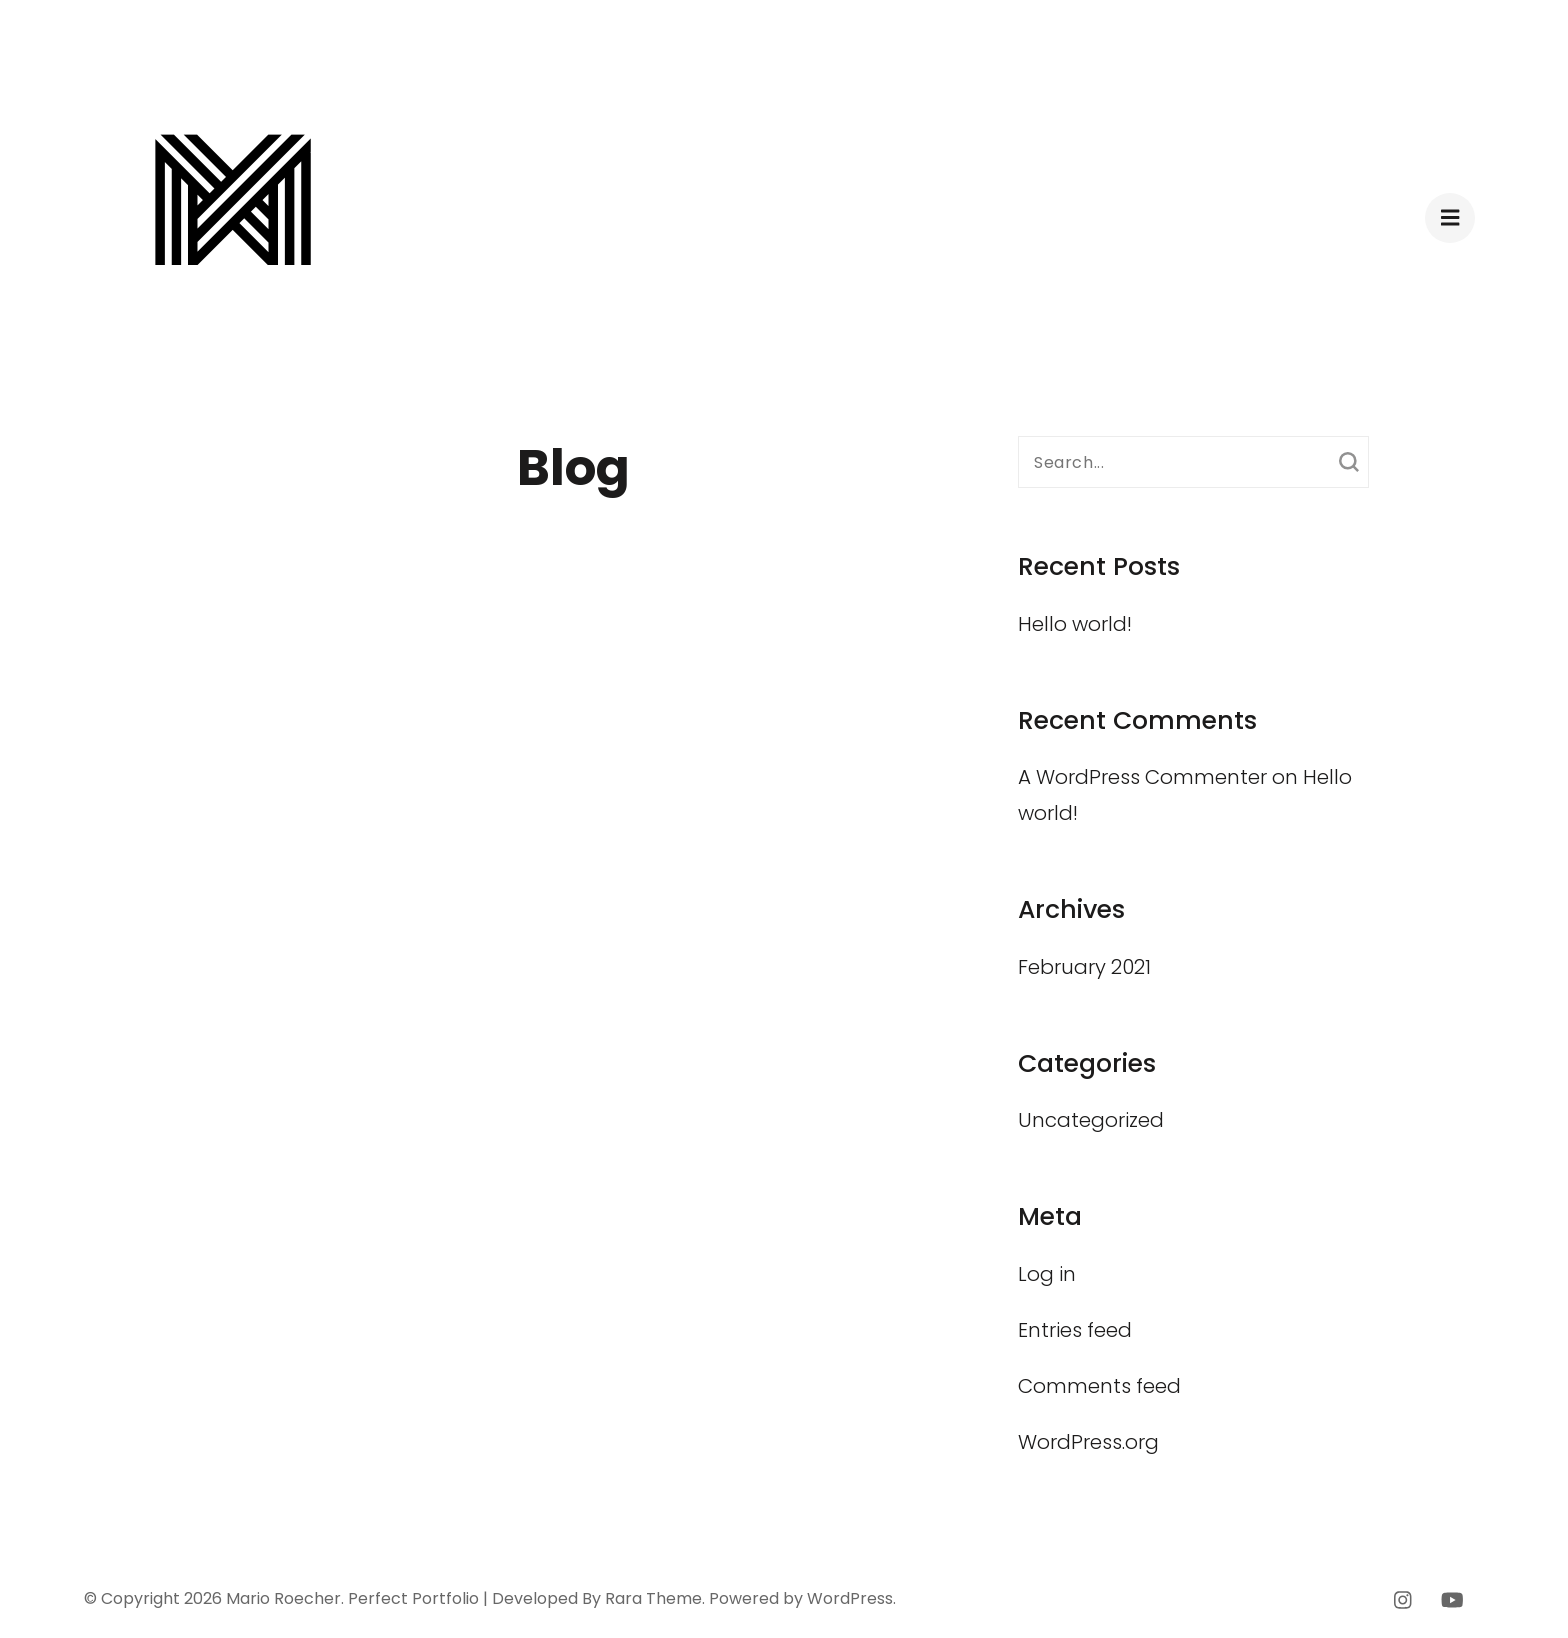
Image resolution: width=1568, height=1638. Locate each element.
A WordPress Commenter (1142, 777)
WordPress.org (1088, 1442)
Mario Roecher (283, 1598)
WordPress (850, 1598)
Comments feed (1099, 1386)
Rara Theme (653, 1598)
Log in (1047, 1274)
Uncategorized (1091, 1120)
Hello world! (1075, 624)
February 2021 (1084, 967)
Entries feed (1075, 1330)
